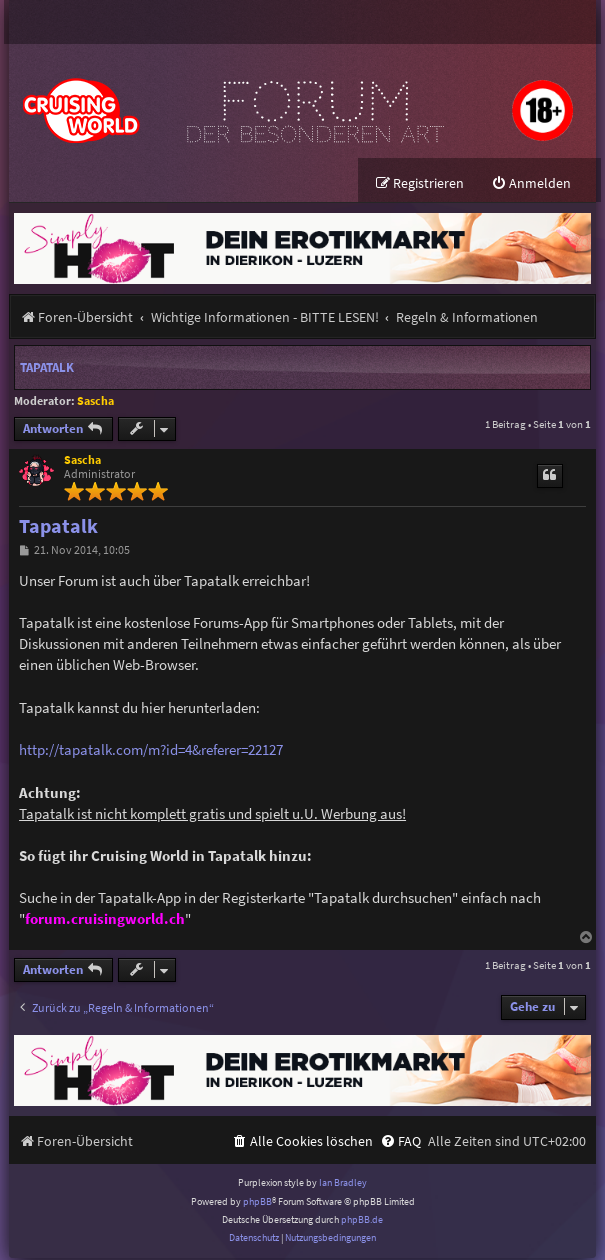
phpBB (257, 1203)
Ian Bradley (343, 1184)
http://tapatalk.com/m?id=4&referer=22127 (151, 751)
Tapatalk (47, 369)
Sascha (95, 402)
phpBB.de (362, 1221)
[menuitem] (531, 185)
